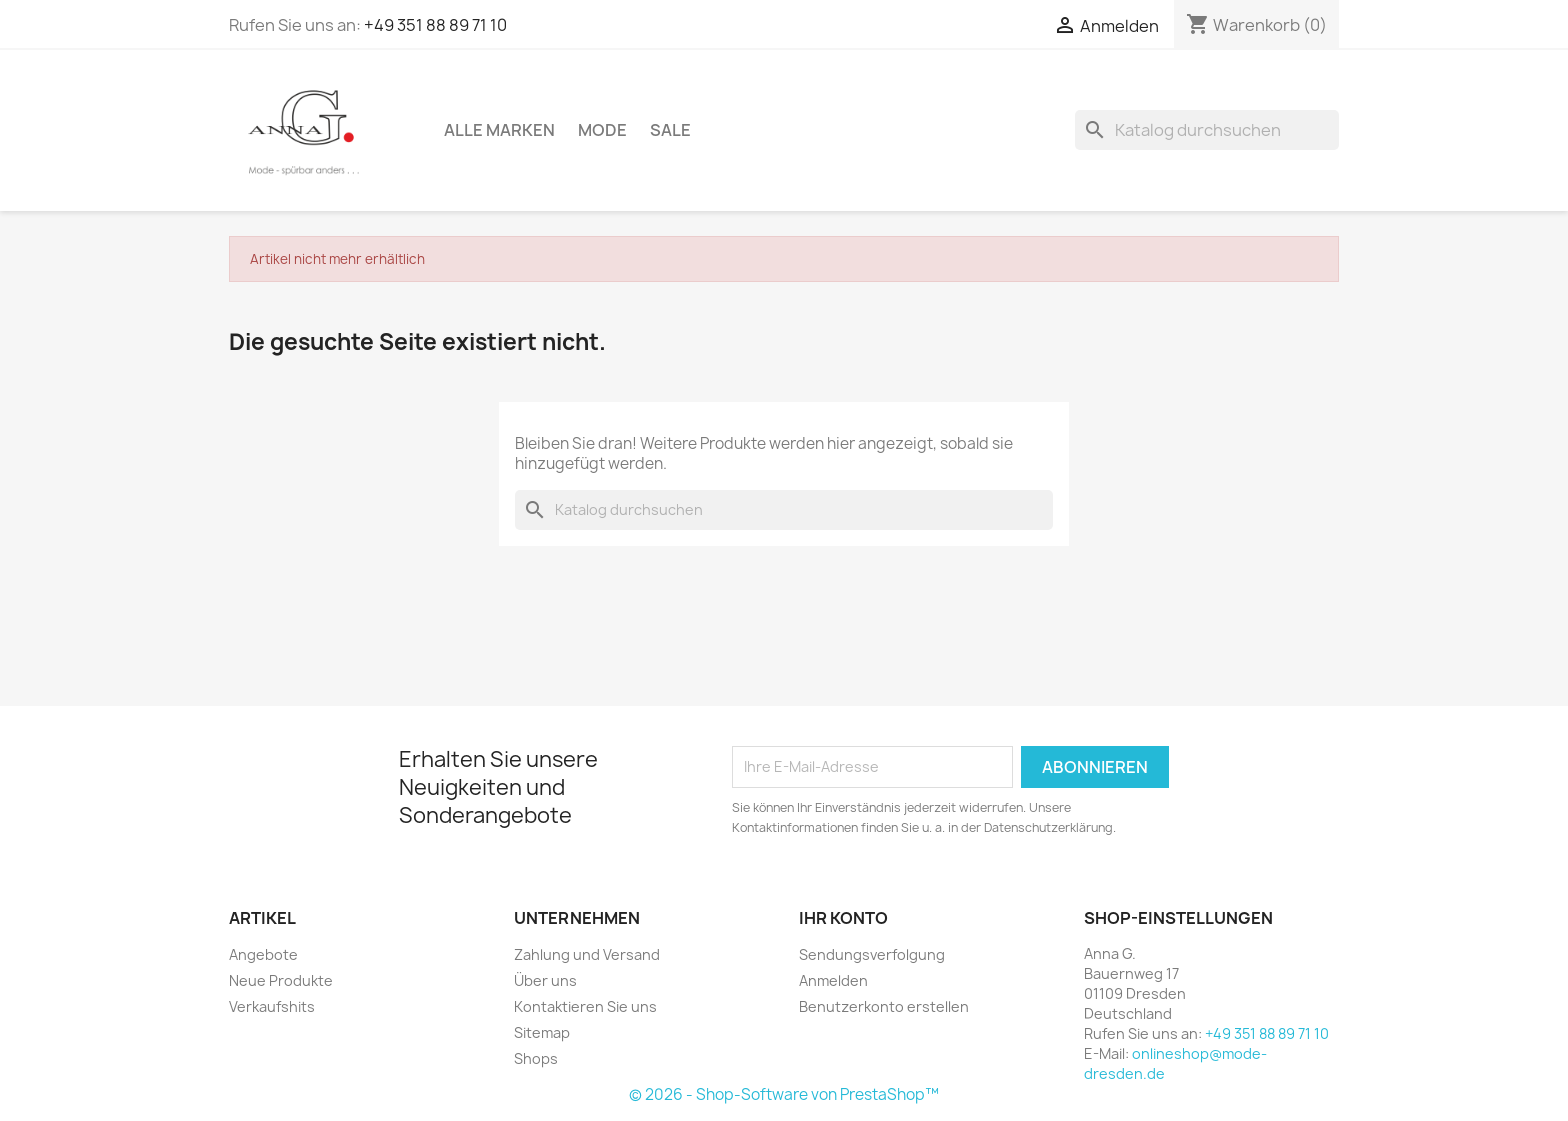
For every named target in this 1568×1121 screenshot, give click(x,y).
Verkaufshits (272, 1006)
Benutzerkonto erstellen (884, 1006)
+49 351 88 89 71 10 (435, 25)
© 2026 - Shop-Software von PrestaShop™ (784, 1094)
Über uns (545, 980)
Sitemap (542, 1032)
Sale (670, 130)
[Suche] (1207, 130)
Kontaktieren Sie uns (585, 1006)
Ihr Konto (843, 918)
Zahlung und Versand (587, 954)
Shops (536, 1058)
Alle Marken (499, 130)
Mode (602, 130)
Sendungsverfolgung (872, 954)
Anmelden (833, 980)
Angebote (263, 954)
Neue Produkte (281, 980)
